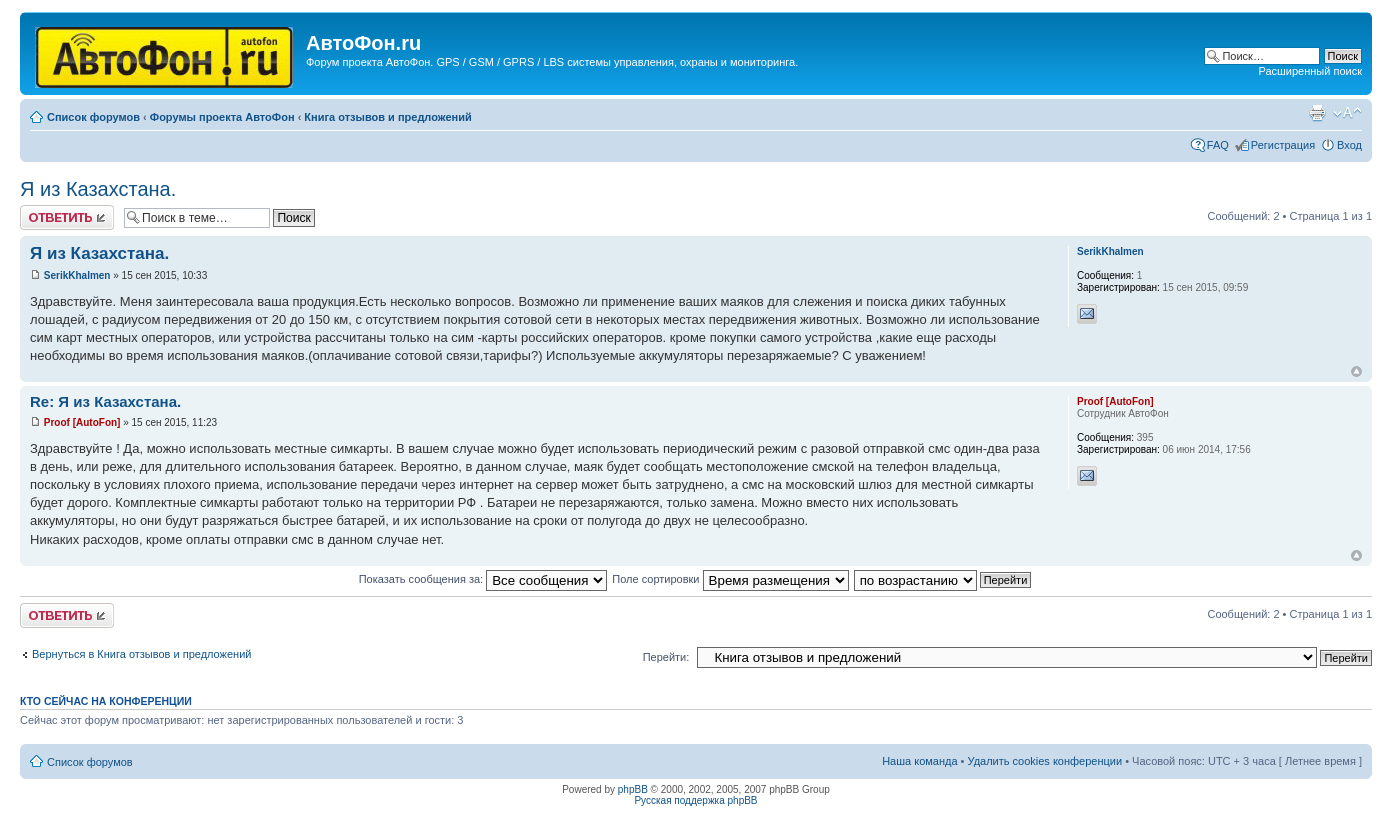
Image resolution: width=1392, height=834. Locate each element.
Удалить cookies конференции (1045, 761)
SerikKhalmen (77, 275)
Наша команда (919, 761)
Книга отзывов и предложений (387, 117)
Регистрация (1283, 145)
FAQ (1218, 145)
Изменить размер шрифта (1347, 113)
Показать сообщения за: (483, 579)
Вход (1349, 145)
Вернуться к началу (1356, 371)
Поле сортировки (730, 579)
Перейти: (666, 657)
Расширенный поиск (1310, 71)
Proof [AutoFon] (82, 422)
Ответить (67, 217)
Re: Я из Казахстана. (105, 401)
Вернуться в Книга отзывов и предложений (141, 654)
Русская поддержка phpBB (695, 800)
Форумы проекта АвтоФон (222, 117)
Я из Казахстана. (98, 189)
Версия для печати (1317, 113)
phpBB (633, 789)
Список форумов (93, 117)
